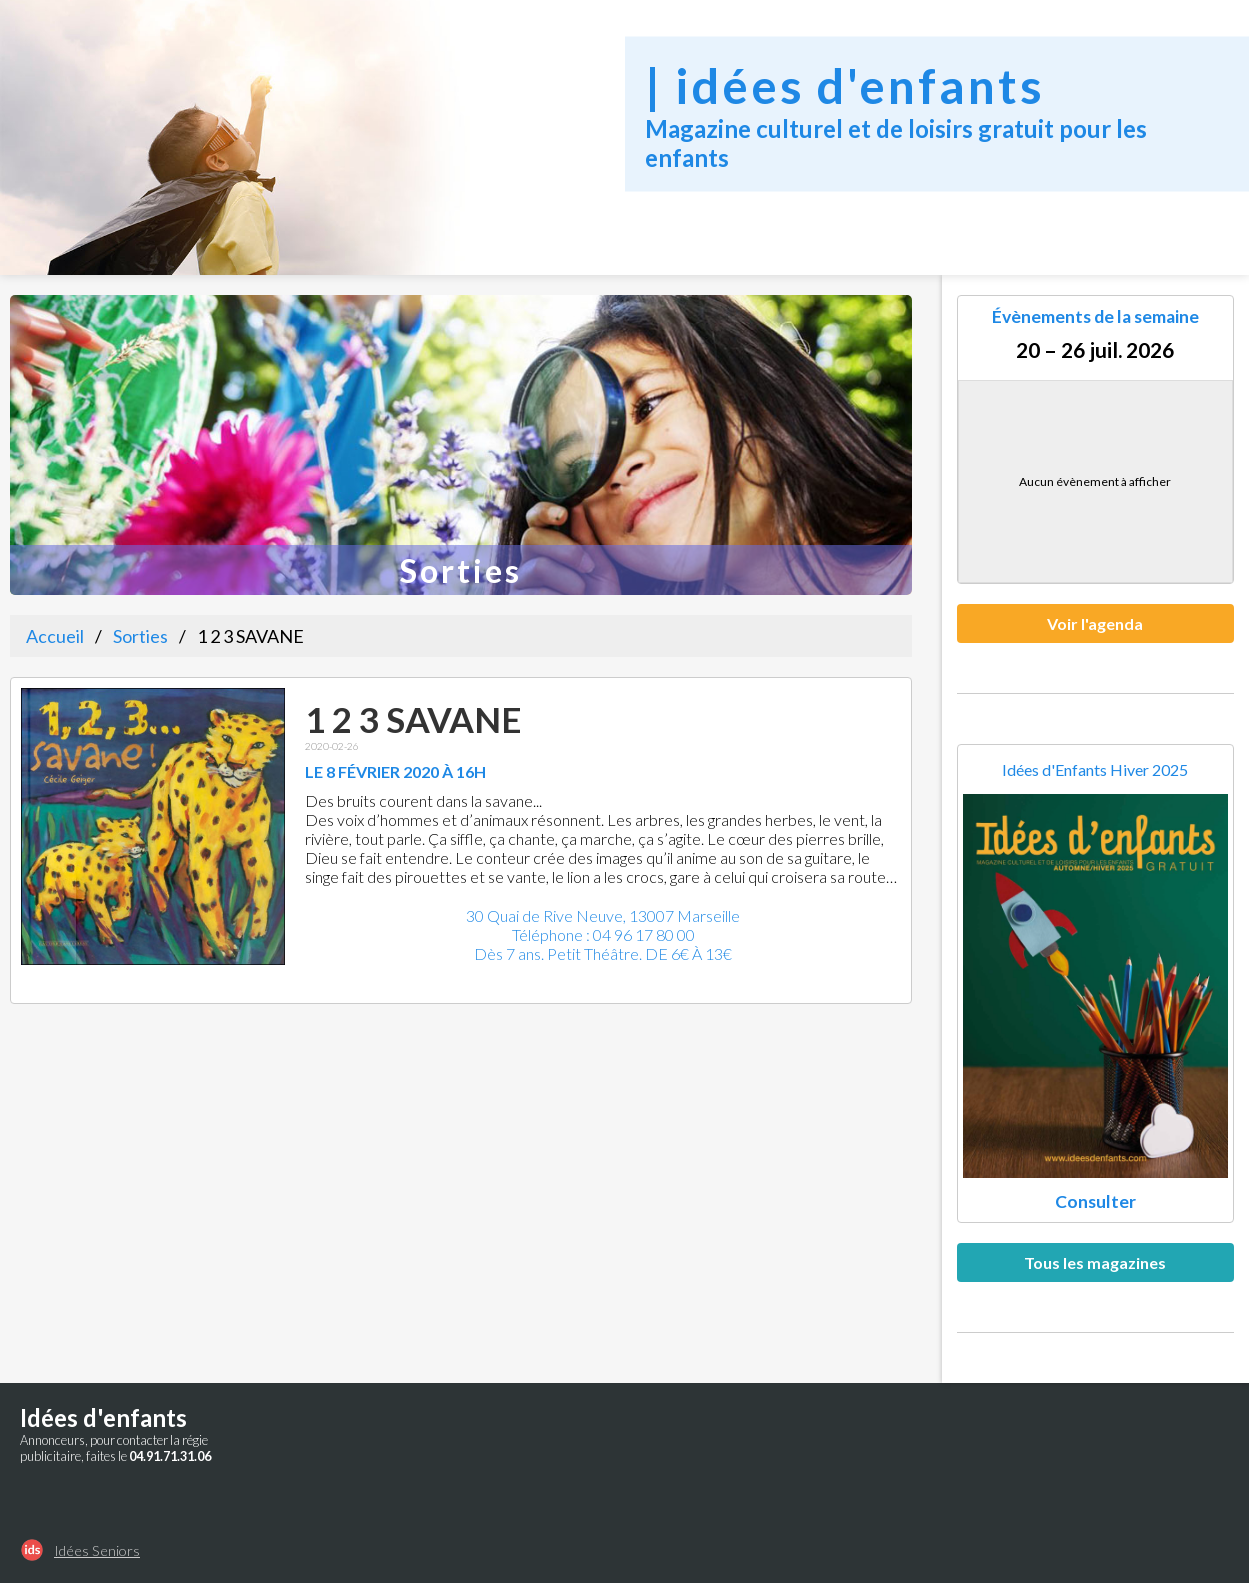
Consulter (1095, 1201)
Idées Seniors (97, 1550)
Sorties (140, 636)
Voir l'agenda (1095, 623)
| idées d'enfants (845, 84)
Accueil (55, 636)
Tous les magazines (1095, 1262)
